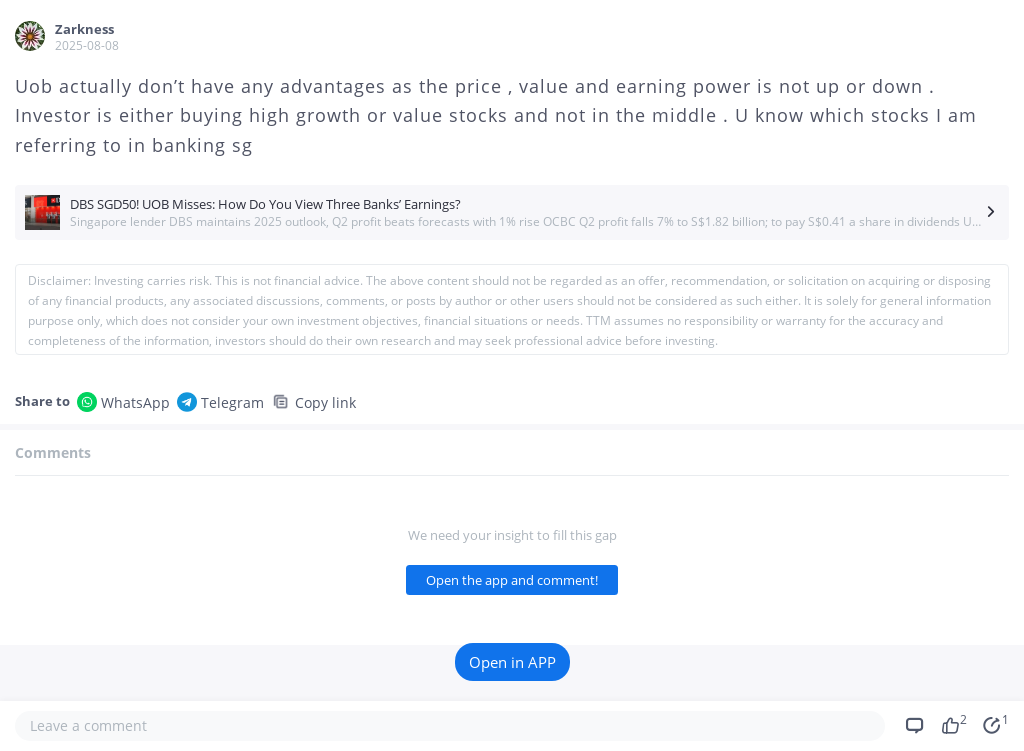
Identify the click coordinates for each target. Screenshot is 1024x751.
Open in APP (512, 662)
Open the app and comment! (512, 580)
